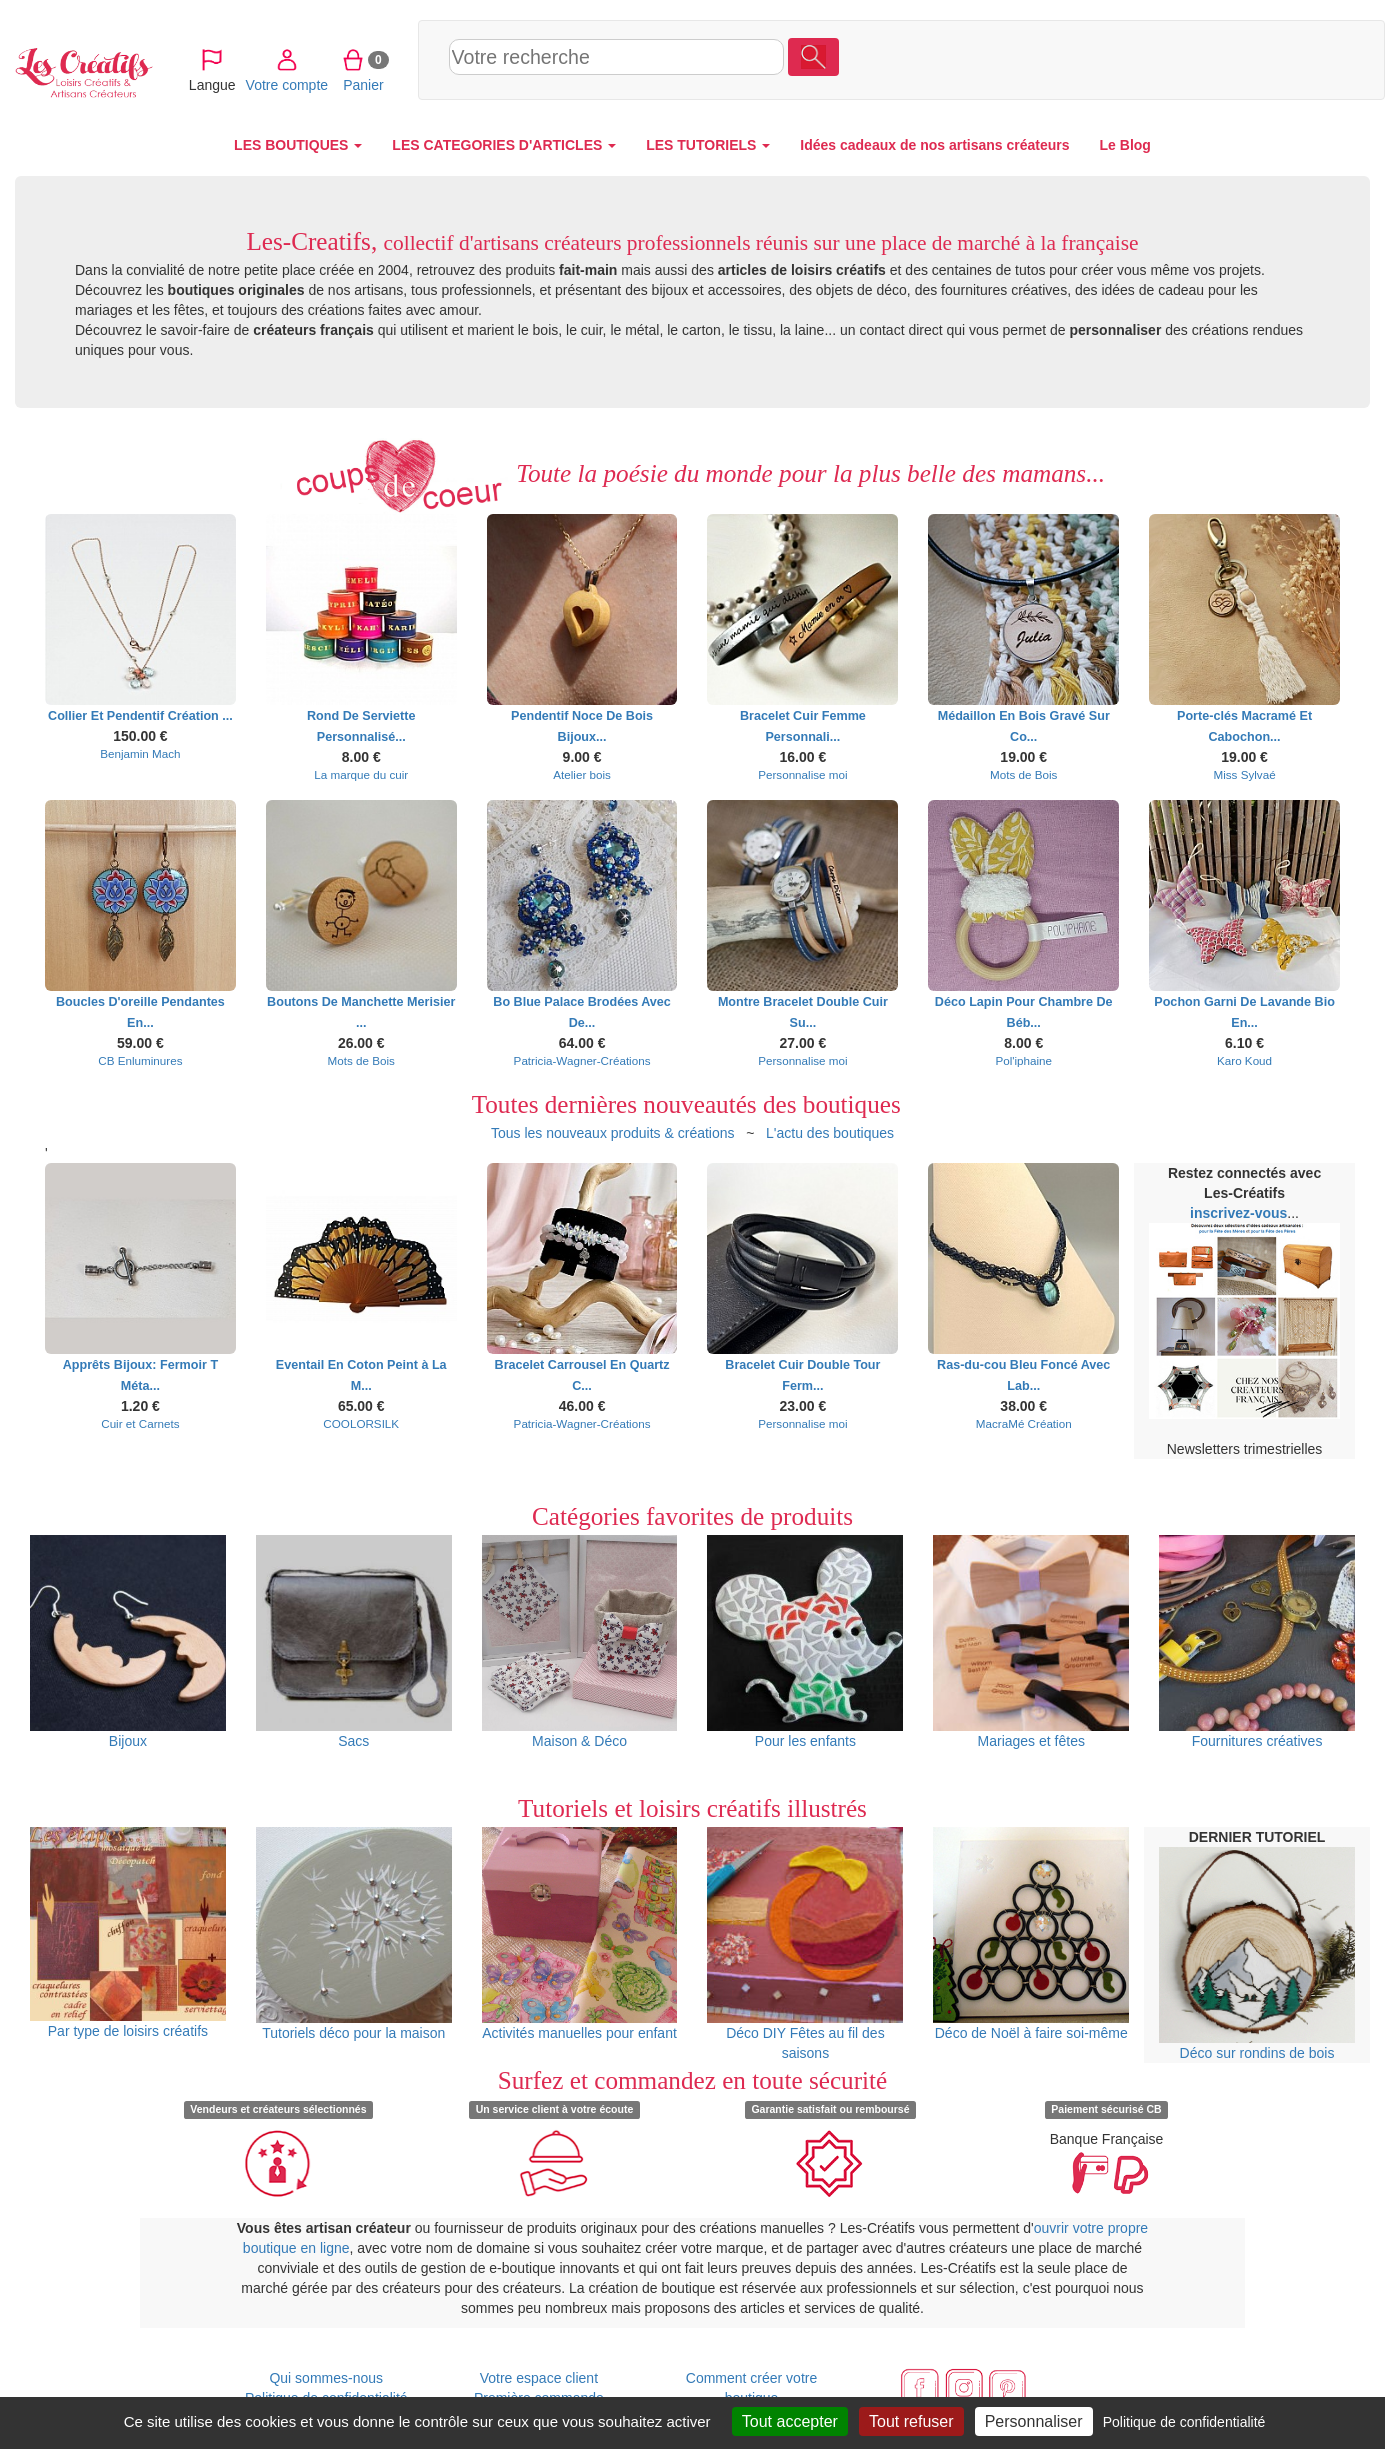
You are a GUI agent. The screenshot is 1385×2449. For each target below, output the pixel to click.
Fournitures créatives (1257, 1642)
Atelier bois (582, 774)
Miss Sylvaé (1244, 774)
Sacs (354, 1642)
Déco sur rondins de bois (1257, 1954)
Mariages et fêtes (1031, 1642)
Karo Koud (1244, 1060)
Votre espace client (539, 2378)
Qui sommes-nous (326, 2378)
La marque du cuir (361, 774)
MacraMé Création (1024, 1423)
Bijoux (128, 1642)
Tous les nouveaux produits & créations (613, 1133)
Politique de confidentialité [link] (1184, 2422)
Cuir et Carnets (140, 1423)
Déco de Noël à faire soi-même (1031, 1934)
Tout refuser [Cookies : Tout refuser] (911, 2421)
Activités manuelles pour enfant (580, 1934)
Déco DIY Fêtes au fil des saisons (805, 1944)
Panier (1275, 59)
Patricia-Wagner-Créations (582, 1060)
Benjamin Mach (140, 753)
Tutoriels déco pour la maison (354, 1934)
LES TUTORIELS (708, 145)
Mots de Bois (1023, 774)
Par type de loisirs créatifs (128, 1933)
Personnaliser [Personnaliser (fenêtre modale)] (1034, 2421)
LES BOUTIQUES (298, 145)
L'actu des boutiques (830, 1133)
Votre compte (1199, 59)
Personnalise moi (802, 774)
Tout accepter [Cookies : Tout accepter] (790, 2421)
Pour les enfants (805, 1642)
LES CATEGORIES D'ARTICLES (504, 145)
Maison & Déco (580, 1642)
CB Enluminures (140, 1060)
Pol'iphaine (1023, 1060)
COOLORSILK (361, 1423)
